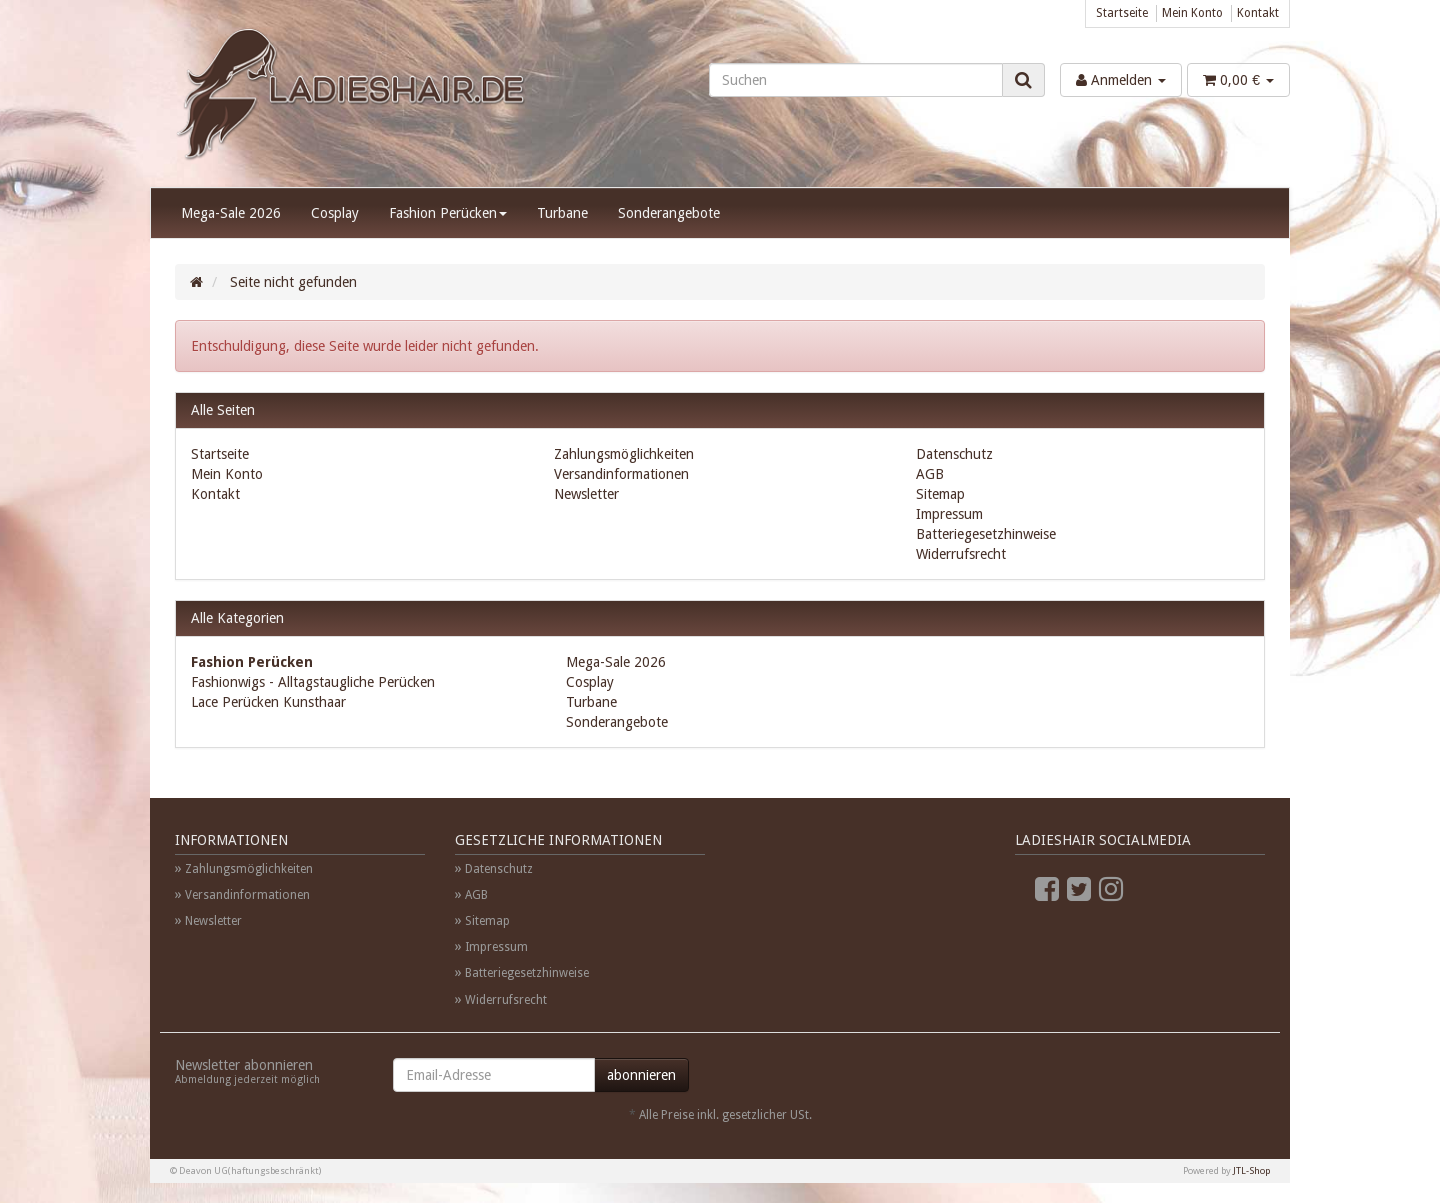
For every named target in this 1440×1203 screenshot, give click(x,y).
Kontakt (1258, 13)
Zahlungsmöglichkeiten (624, 454)
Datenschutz (954, 454)
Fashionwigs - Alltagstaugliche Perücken (313, 682)
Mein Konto (1192, 13)
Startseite (1122, 13)
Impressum (949, 514)
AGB (930, 474)
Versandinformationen (621, 474)
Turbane (562, 213)
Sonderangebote (669, 213)
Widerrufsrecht (961, 554)
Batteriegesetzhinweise (986, 534)
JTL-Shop (1251, 1170)
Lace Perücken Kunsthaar (268, 702)
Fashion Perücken (448, 213)
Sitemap (940, 494)
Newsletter (586, 494)
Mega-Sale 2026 (231, 213)
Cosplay (335, 213)
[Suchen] (856, 80)
